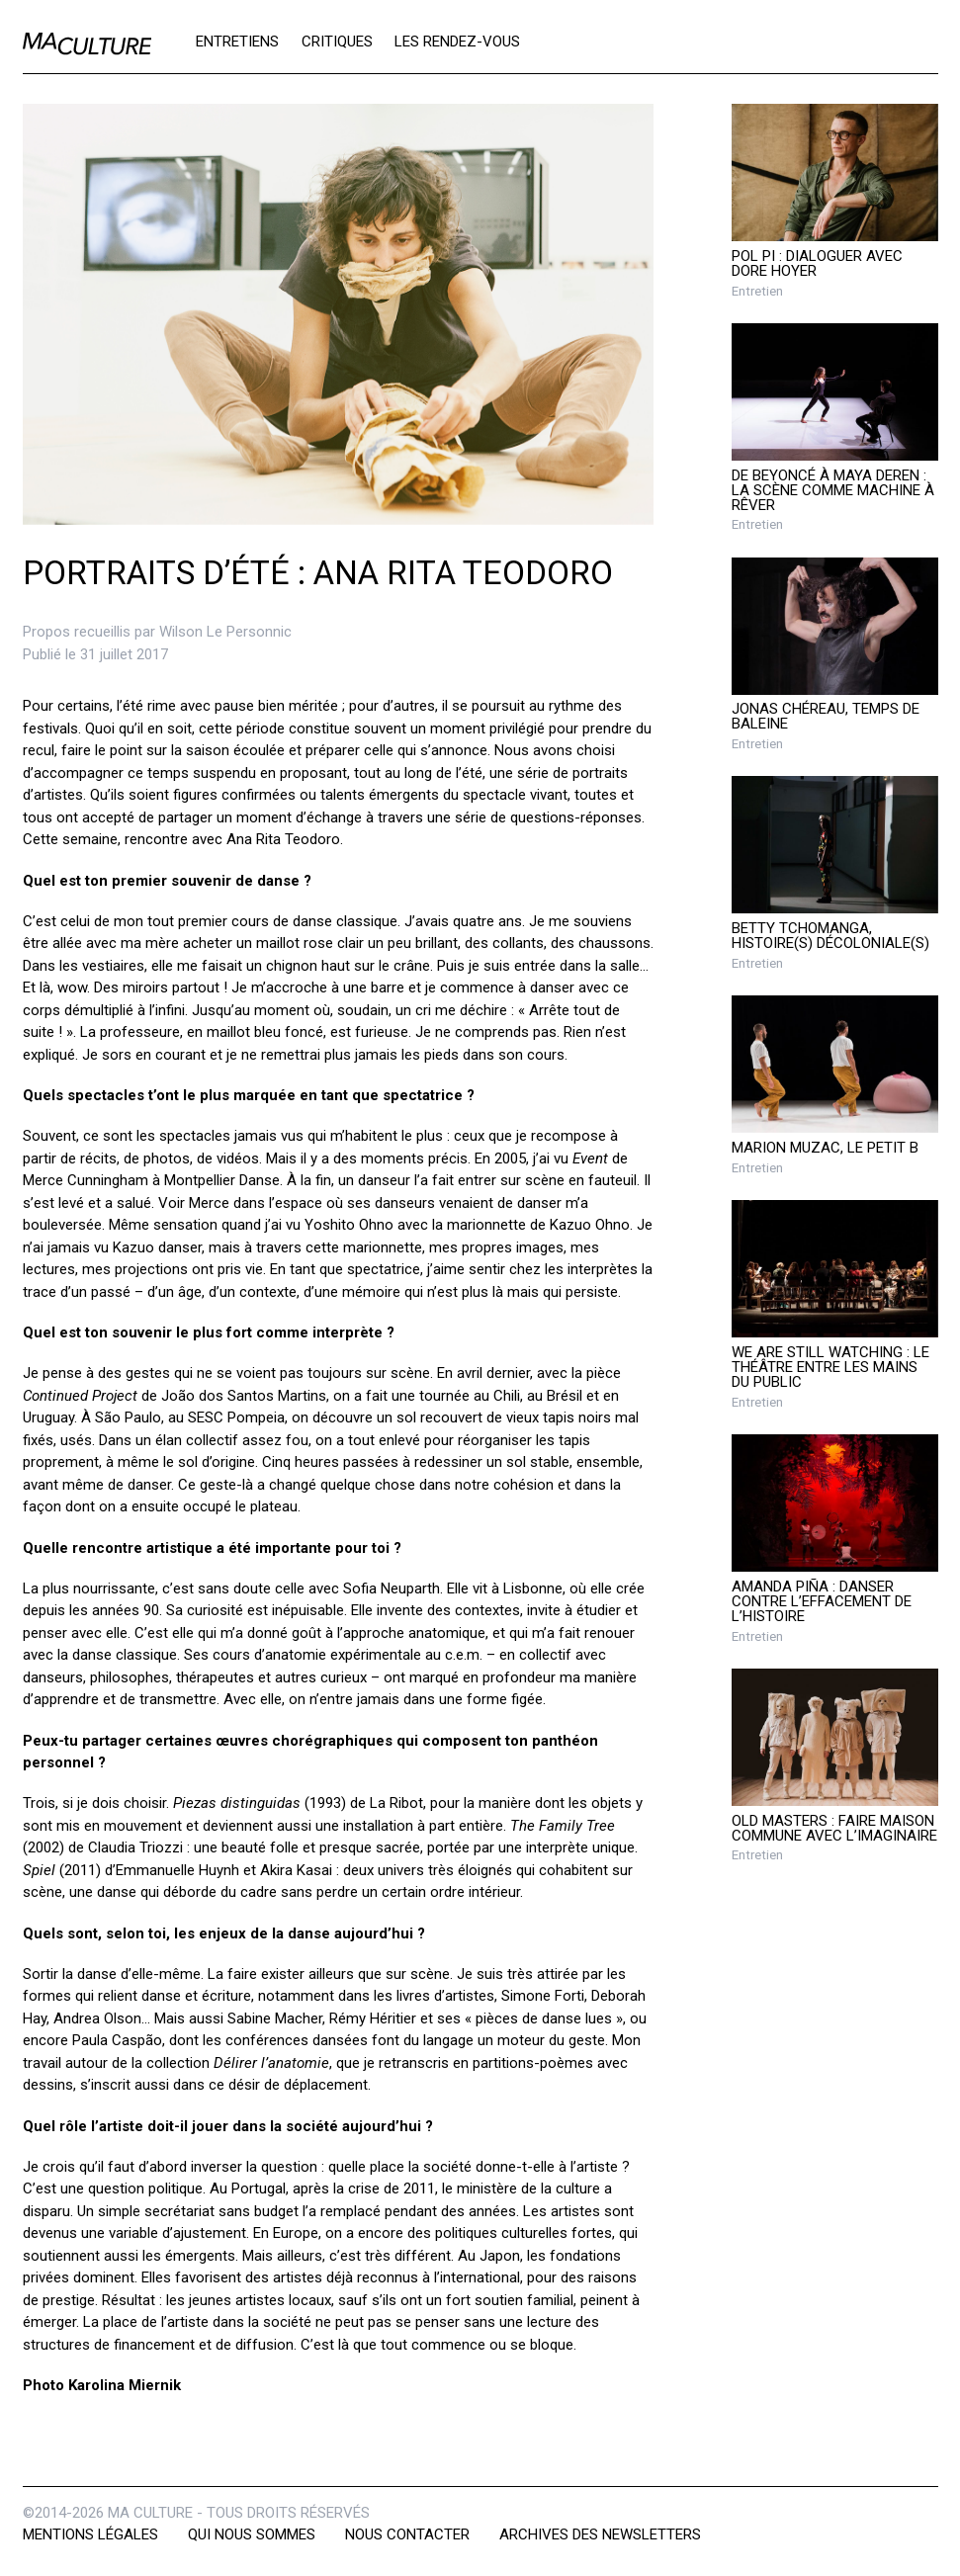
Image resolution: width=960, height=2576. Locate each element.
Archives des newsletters (600, 2534)
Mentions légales (90, 2534)
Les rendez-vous (457, 41)
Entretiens (237, 41)
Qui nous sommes (251, 2534)
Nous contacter (407, 2534)
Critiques (337, 41)
